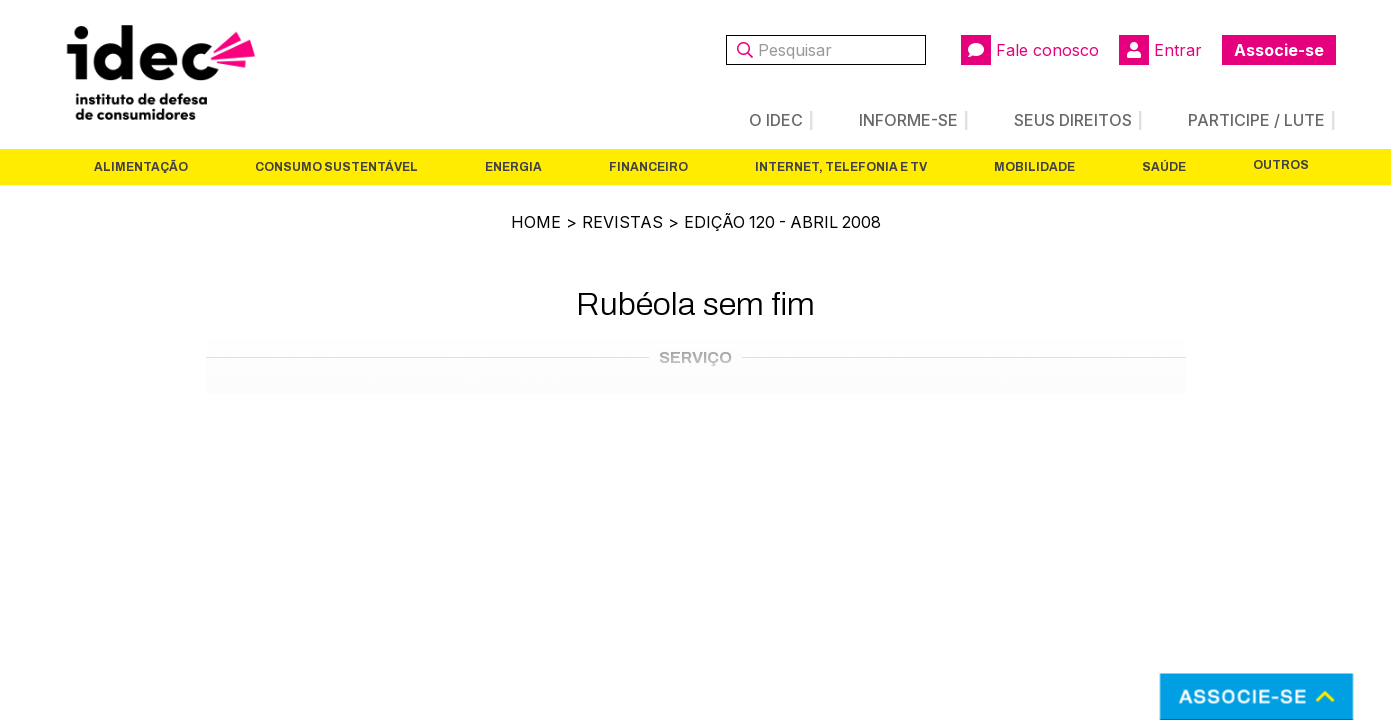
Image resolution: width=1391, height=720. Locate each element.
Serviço (695, 356)
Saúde (1164, 167)
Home (534, 222)
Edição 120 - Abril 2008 (782, 222)
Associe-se (1279, 50)
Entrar (1160, 50)
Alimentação (141, 167)
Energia (513, 167)
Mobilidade (1034, 167)
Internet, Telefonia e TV (841, 167)
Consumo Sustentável (336, 167)
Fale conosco (1030, 50)
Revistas (620, 222)
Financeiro (648, 167)
